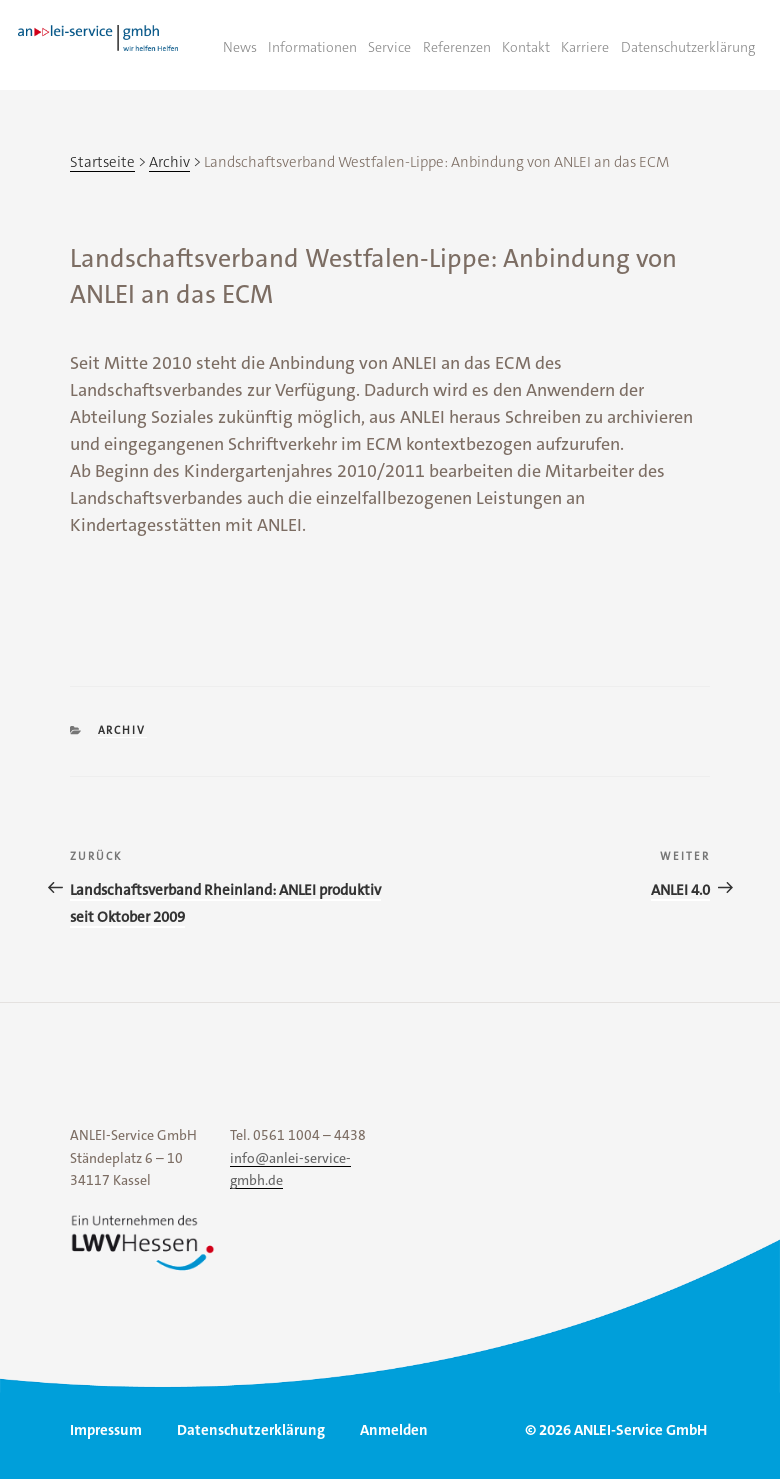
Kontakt (526, 47)
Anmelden (394, 1430)
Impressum (106, 1430)
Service (389, 47)
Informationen (312, 47)
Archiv (122, 730)
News (240, 47)
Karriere (585, 47)
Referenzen (457, 47)
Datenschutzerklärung (688, 47)
